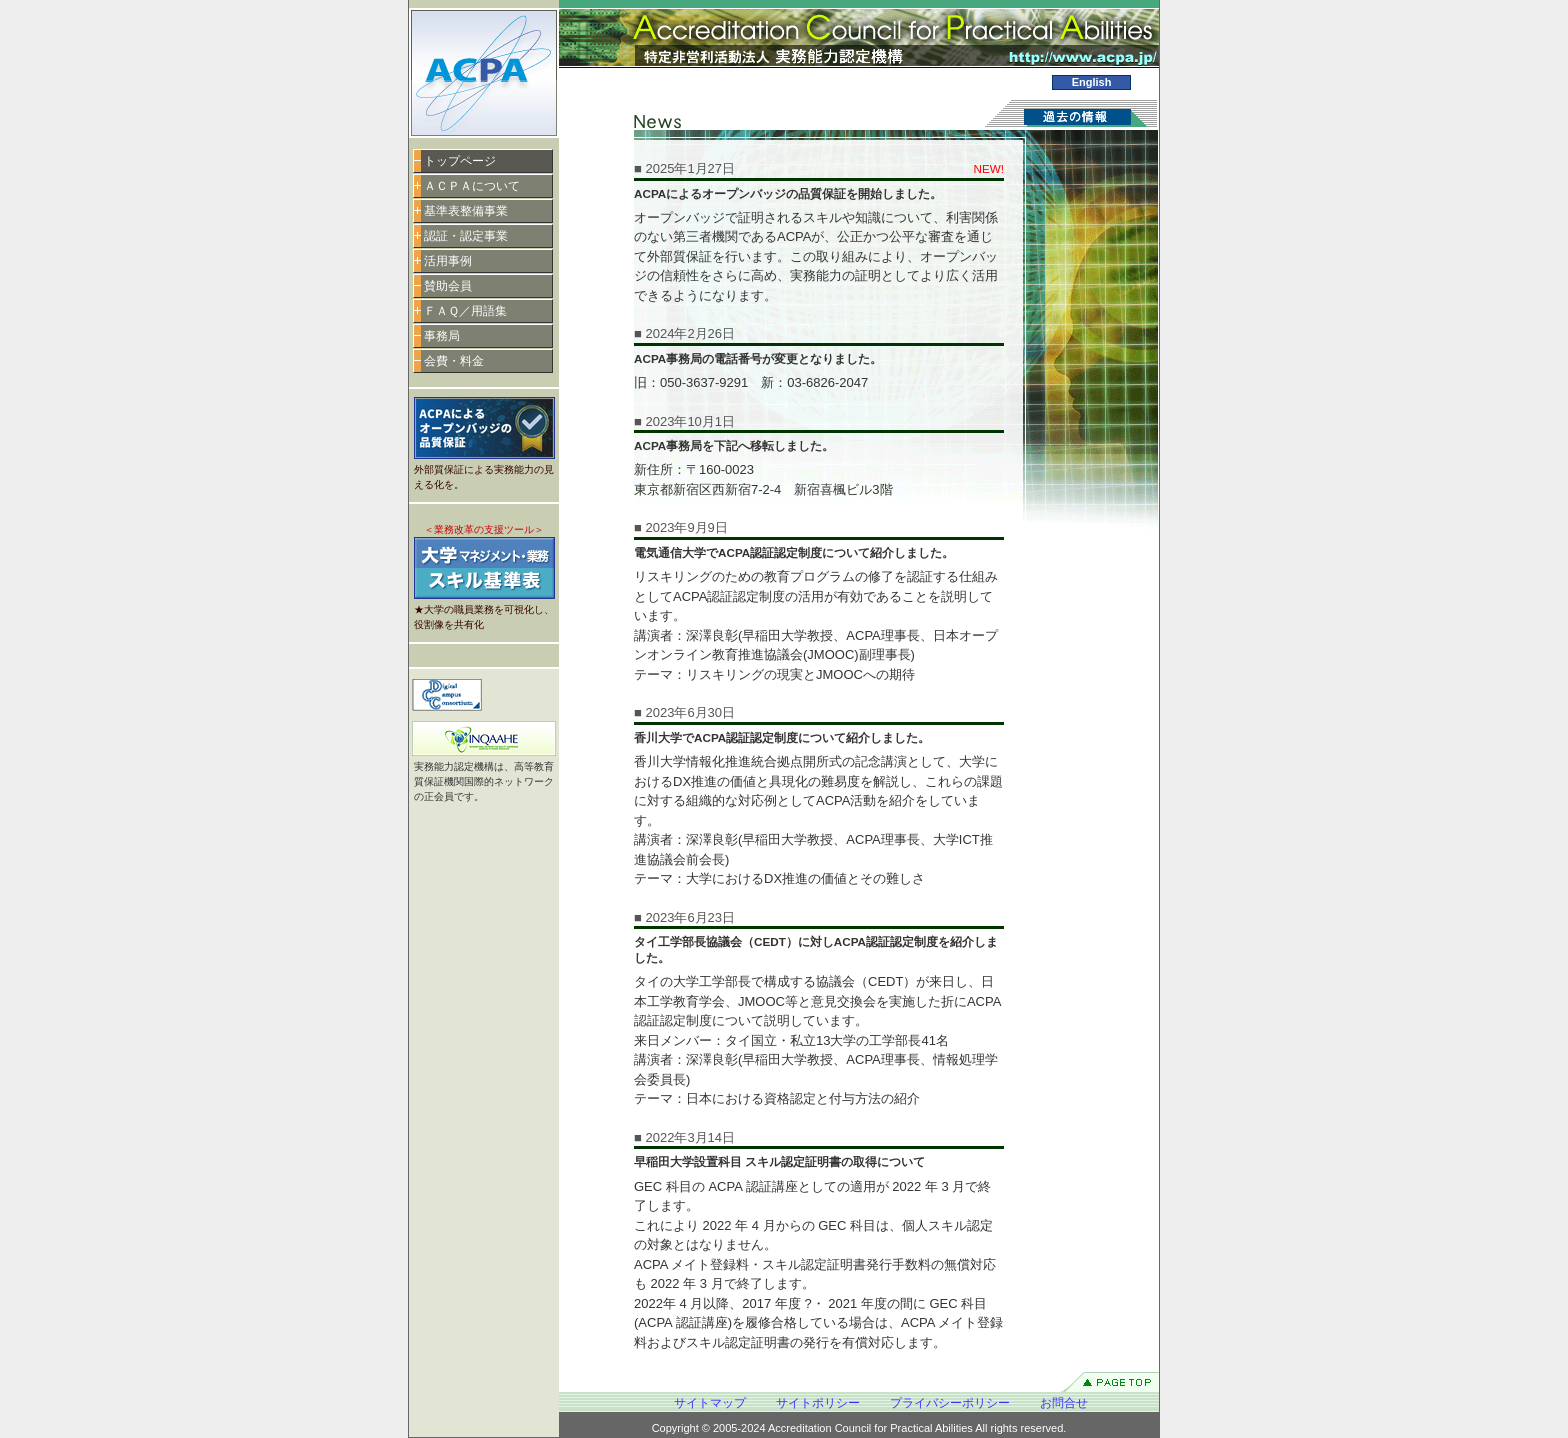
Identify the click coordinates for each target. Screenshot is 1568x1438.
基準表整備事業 (466, 211)
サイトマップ (710, 1403)
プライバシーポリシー (950, 1403)
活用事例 (448, 261)
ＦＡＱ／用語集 (465, 311)
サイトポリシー (818, 1403)
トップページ (460, 161)
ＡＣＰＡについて (472, 186)
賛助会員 (448, 286)
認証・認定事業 (466, 236)
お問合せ (1064, 1403)
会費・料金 (454, 361)
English (1092, 82)
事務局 (442, 336)
